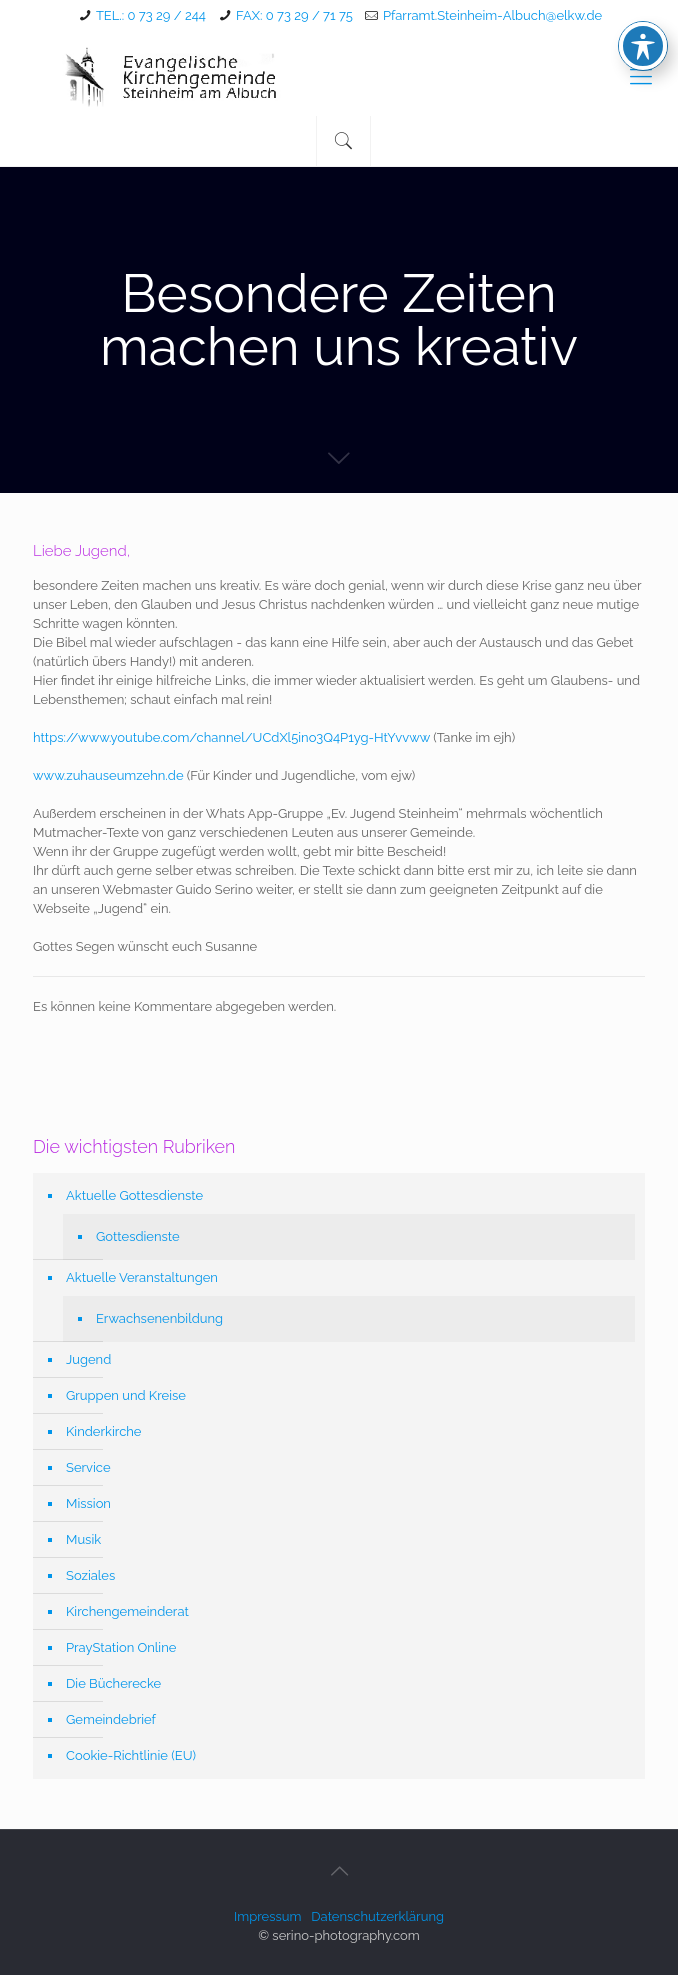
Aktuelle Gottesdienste (134, 1195)
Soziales (90, 1575)
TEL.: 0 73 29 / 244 (151, 15)
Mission (88, 1503)
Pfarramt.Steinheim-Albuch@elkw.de (492, 15)
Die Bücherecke (113, 1683)
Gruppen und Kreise (126, 1395)
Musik (83, 1539)
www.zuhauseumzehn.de (108, 775)
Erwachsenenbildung (159, 1318)
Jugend (88, 1359)
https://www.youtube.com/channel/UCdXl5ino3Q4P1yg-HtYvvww (231, 737)
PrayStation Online (121, 1647)
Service (88, 1467)
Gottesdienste (138, 1236)
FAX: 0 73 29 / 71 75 (294, 15)
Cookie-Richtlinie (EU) (131, 1755)
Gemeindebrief (111, 1719)
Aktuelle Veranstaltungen (142, 1277)
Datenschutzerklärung (377, 1916)
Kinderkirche (103, 1431)
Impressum (267, 1916)
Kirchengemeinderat (127, 1611)
